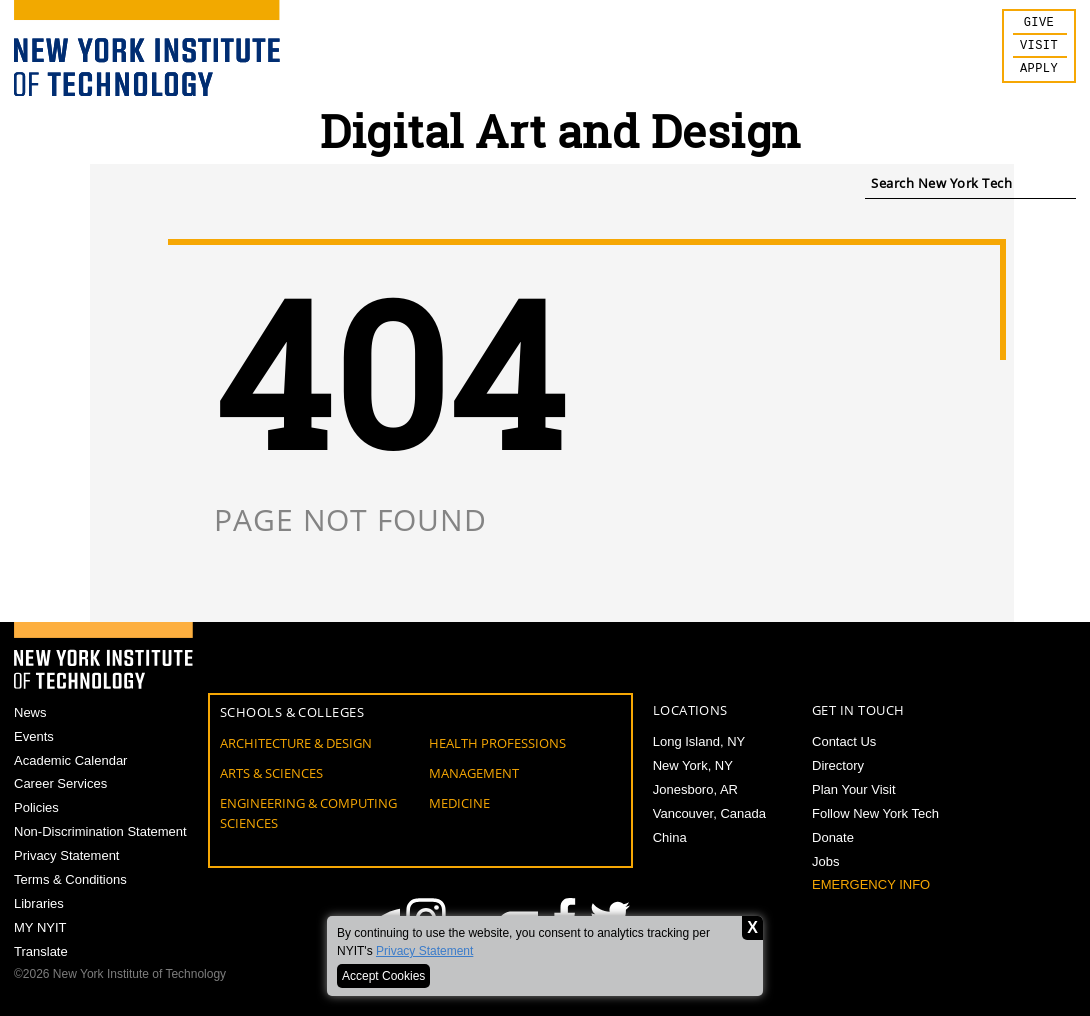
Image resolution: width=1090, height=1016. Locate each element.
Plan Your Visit (854, 789)
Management (474, 773)
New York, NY (693, 765)
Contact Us (844, 741)
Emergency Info (871, 884)
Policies (36, 807)
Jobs (825, 861)
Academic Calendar (70, 760)
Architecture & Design (296, 743)
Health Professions (497, 743)
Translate (41, 951)
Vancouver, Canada (709, 813)
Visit (1039, 49)
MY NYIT (40, 927)
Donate (833, 837)
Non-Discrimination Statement (100, 831)
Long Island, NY (699, 741)
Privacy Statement (424, 951)
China (670, 837)
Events (34, 736)
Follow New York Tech (875, 813)
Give (1039, 24)
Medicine (459, 803)
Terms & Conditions (70, 879)
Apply (1039, 74)
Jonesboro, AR (695, 789)
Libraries (39, 903)
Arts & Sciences (271, 773)
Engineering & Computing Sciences (308, 813)
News (30, 712)
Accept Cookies (383, 976)
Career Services (60, 783)
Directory (838, 765)
